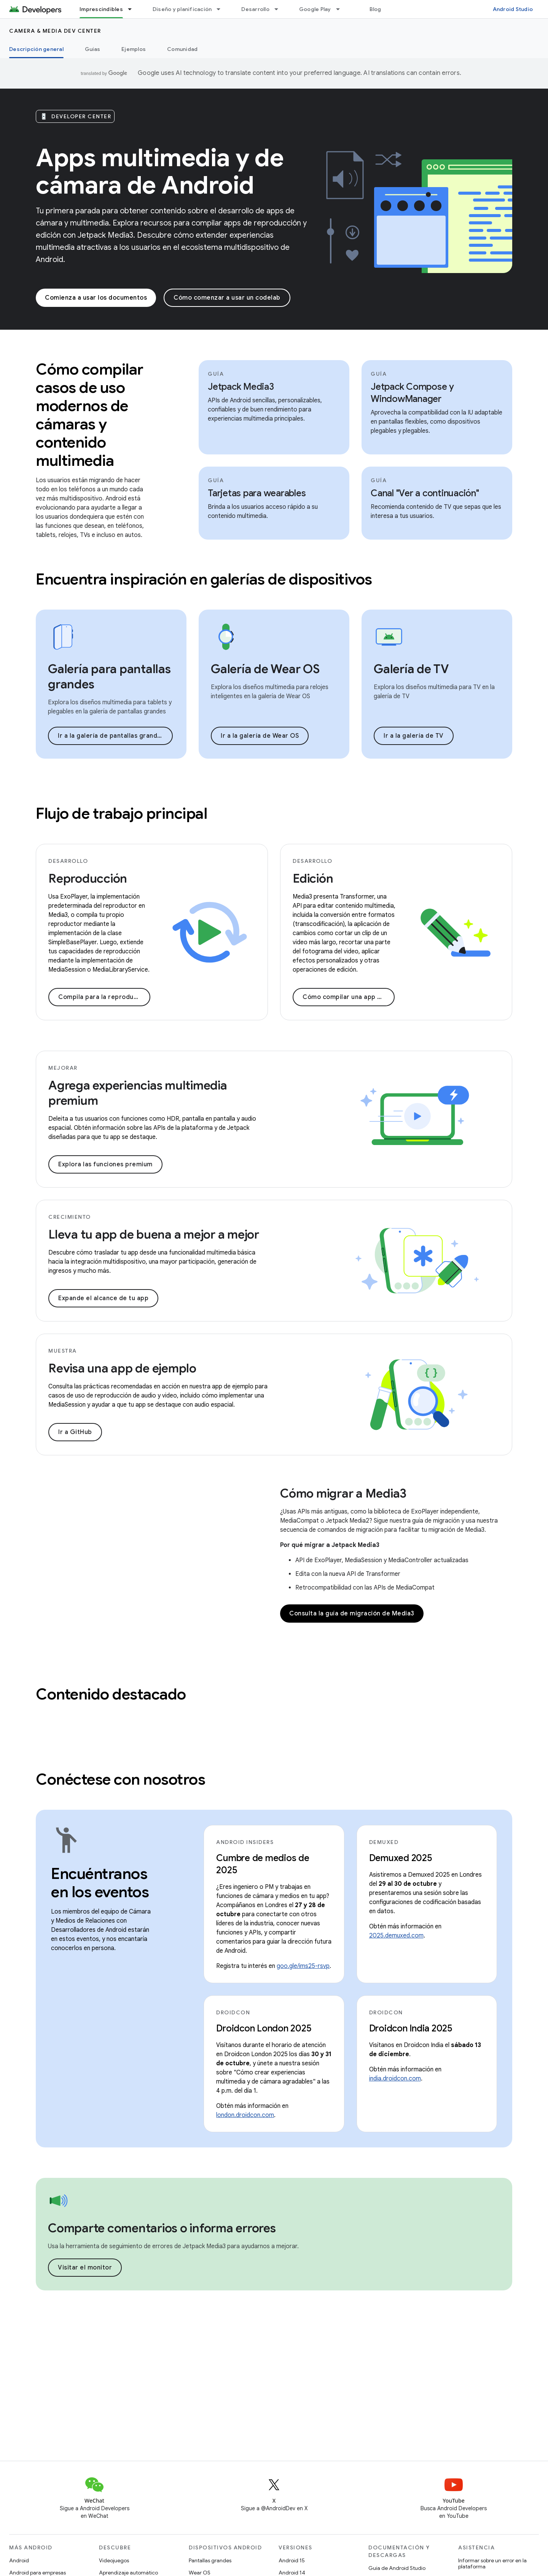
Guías (92, 49)
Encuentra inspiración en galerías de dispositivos (204, 579)
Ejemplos (133, 49)
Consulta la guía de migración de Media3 (351, 1613)
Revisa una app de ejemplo (122, 1368)
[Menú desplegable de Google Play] (341, 9)
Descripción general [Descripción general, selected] (36, 49)
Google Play (315, 9)
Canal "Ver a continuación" (425, 493)
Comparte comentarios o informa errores (162, 2228)
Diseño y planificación (182, 9)
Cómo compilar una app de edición (349, 997)
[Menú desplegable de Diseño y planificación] (222, 9)
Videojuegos (114, 2560)
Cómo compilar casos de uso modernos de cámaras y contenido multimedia (89, 415)
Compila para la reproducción (104, 997)
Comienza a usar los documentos (96, 298)
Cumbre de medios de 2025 (262, 1864)
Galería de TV (411, 669)
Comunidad (182, 49)
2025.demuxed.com (396, 1935)
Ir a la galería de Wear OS (260, 736)
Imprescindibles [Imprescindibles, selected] (101, 9)
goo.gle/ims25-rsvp (303, 1966)
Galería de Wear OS (265, 669)
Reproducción (87, 878)
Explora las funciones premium (105, 1164)
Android (19, 2560)
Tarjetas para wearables (257, 493)
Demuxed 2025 (400, 1858)
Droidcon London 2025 (263, 2028)
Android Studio (513, 9)
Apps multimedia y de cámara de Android (160, 171)
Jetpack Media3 (241, 386)
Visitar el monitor (85, 2267)
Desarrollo (255, 9)
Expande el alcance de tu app (103, 1298)
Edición (313, 878)
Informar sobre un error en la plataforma (492, 2563)
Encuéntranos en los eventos (100, 1883)
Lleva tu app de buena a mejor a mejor (153, 1234)
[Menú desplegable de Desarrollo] (279, 9)
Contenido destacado (111, 1694)
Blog (375, 9)
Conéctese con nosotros (120, 1779)
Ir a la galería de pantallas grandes (111, 736)
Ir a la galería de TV (414, 736)
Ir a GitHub (75, 1432)
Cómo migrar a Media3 (343, 1493)
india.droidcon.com (395, 2078)
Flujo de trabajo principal (121, 813)
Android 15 (292, 2560)
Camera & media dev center (55, 30)
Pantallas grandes (210, 2560)
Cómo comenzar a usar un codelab (227, 298)
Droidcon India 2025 (410, 2028)
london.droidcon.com (245, 2115)
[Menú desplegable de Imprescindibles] (133, 9)
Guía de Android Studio (396, 2568)
